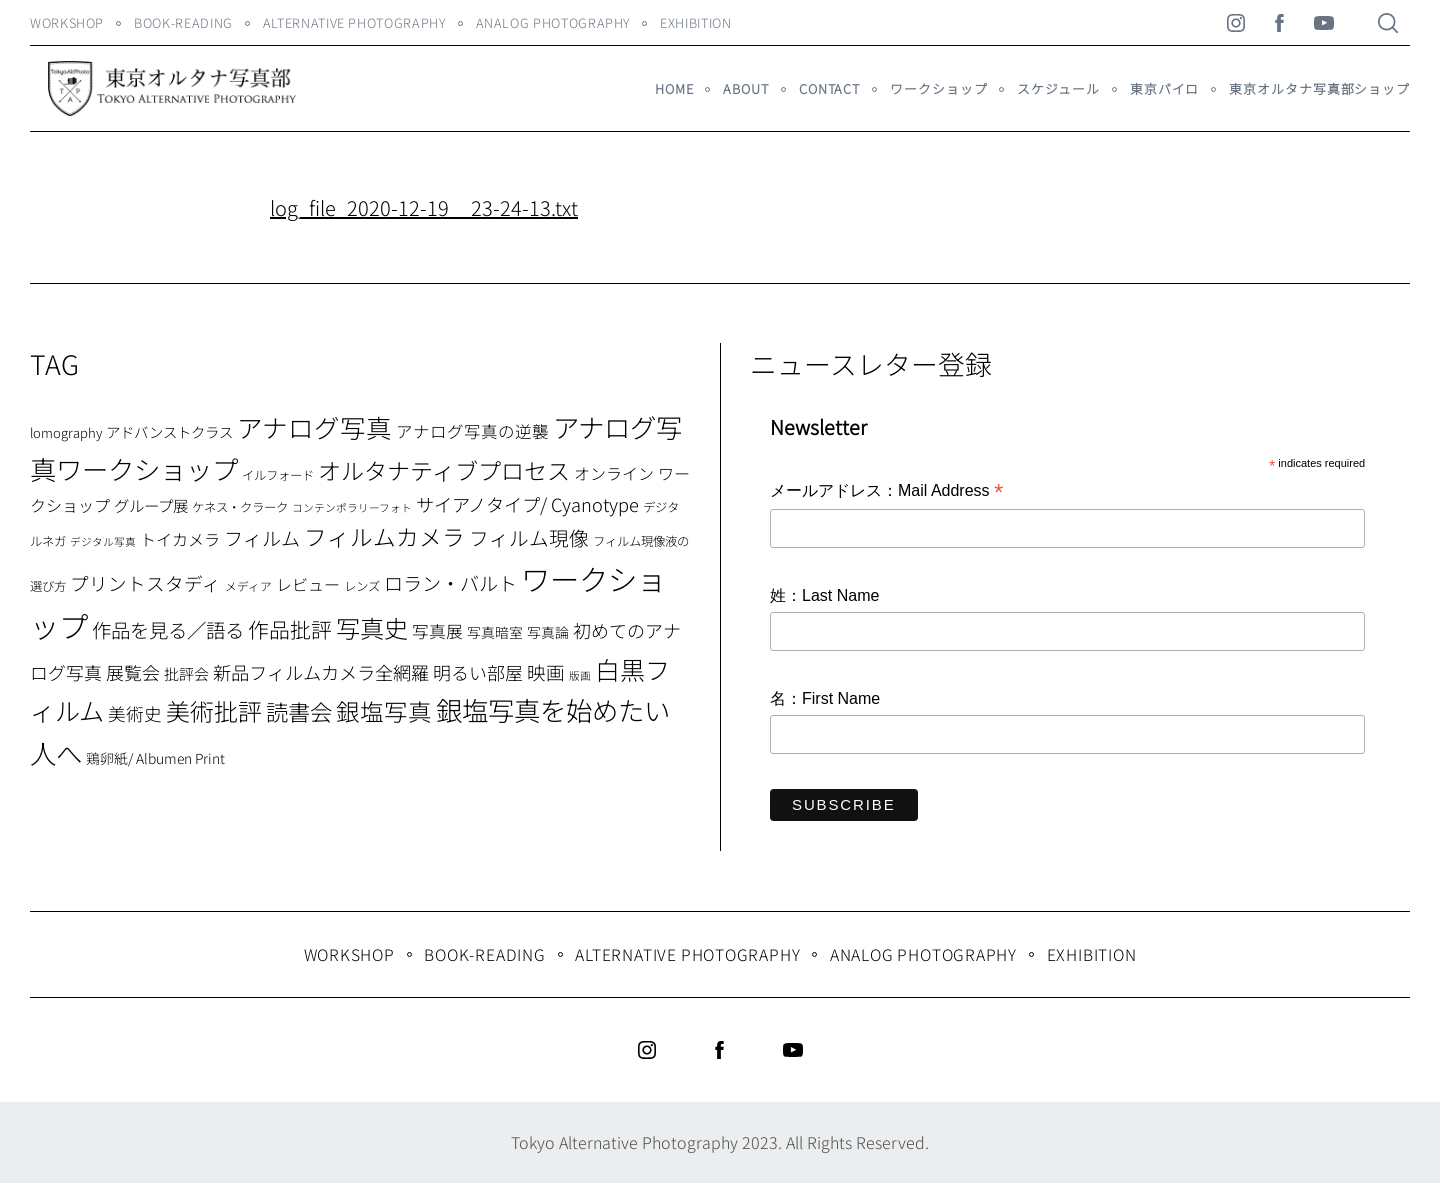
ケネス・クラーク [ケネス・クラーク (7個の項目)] (240, 507)
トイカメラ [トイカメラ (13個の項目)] (180, 539)
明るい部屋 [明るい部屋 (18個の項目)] (478, 672)
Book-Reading (183, 22)
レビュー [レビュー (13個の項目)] (308, 584)
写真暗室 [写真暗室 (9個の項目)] (495, 632)
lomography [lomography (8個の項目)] (66, 432)
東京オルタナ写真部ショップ (1319, 88)
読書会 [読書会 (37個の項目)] (299, 711)
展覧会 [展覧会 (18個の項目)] (133, 672)
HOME (674, 88)
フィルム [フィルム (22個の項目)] (262, 538)
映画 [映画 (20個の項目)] (546, 671)
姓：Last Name (824, 595)
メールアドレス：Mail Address (886, 492)
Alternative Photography (354, 22)
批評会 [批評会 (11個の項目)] (186, 673)
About (745, 88)
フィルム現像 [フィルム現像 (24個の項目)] (529, 537)
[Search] (1388, 23)
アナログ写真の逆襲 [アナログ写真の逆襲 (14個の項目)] (472, 431)
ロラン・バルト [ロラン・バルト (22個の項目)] (450, 583)
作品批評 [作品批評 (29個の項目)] (290, 629)
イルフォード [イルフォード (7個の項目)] (278, 475)
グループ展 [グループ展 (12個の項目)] (151, 505)
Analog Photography (553, 22)
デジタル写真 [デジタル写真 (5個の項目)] (103, 541)
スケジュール (1058, 88)
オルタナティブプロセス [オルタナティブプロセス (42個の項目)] (444, 470)
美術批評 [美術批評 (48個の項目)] (214, 710)
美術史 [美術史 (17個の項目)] (135, 713)
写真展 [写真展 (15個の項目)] (437, 631)
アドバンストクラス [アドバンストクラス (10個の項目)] (169, 431)
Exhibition (695, 22)
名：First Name (825, 698)
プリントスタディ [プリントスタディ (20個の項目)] (145, 582)
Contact (829, 88)
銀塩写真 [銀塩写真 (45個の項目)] (384, 711)
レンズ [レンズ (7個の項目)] (362, 586)
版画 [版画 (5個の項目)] (580, 675)
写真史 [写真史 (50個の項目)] (372, 627)
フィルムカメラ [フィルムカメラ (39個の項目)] (384, 536)
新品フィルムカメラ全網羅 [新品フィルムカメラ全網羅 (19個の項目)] (321, 672)
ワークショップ (938, 88)
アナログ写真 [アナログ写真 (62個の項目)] (314, 426)
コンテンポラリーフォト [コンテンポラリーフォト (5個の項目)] (352, 507)
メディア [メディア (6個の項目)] (248, 585)
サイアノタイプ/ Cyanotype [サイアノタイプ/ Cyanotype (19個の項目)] (527, 504)
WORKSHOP (67, 22)
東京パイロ (1164, 88)
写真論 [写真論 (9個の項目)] (548, 632)
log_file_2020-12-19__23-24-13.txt (424, 207)
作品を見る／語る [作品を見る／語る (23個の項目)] (168, 629)
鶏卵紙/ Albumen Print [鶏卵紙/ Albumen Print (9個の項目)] (155, 758)
